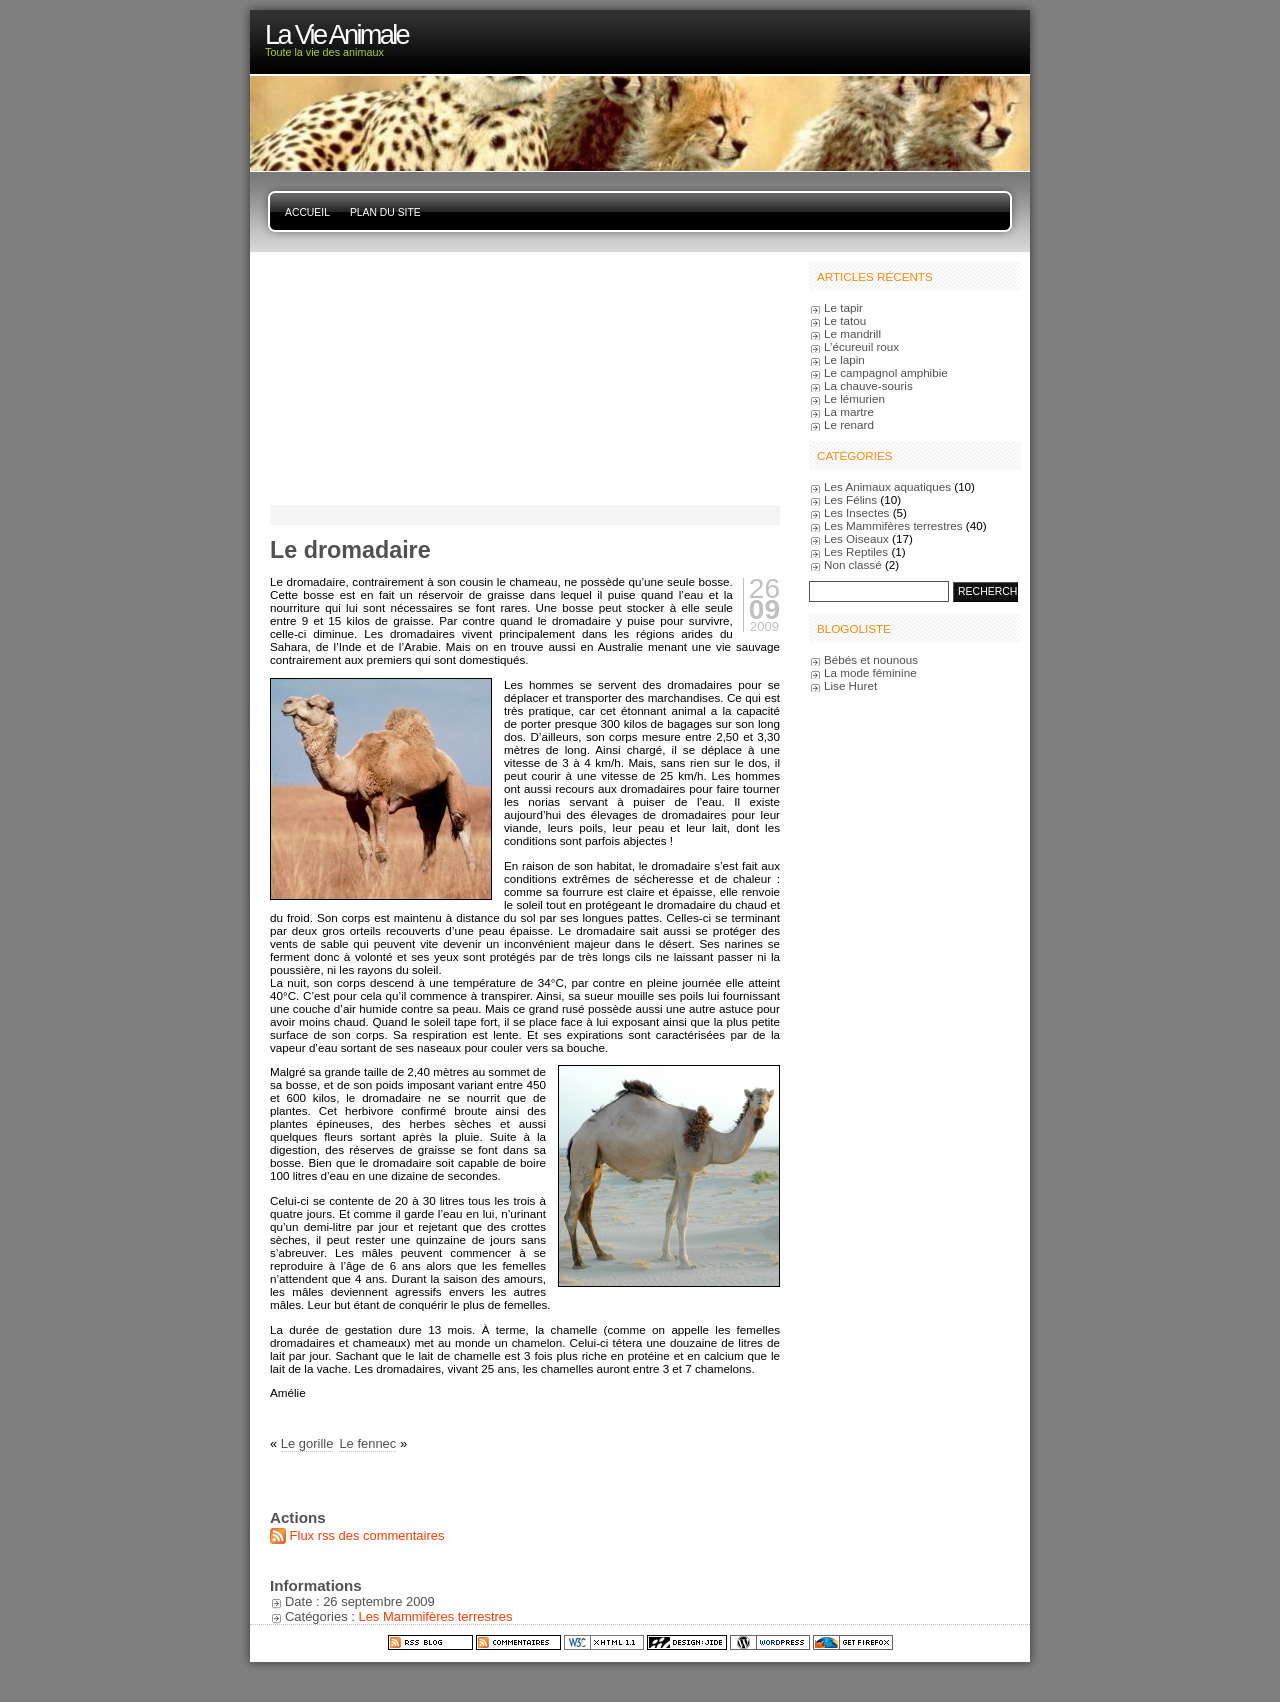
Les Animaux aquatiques (887, 486)
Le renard (849, 424)
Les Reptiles (856, 551)
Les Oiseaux (856, 538)
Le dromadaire (350, 550)
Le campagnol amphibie (886, 372)
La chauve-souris (868, 385)
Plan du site (385, 212)
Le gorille (307, 1443)
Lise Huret (850, 685)
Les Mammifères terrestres (435, 1616)
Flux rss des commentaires (367, 1535)
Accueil (307, 212)
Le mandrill (852, 333)
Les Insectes (856, 512)
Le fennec (367, 1443)
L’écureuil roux (861, 346)
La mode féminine (870, 672)
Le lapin (844, 359)
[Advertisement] (395, 377)
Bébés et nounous (871, 659)
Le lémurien (854, 398)
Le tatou (845, 320)
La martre (849, 411)
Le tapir (843, 307)
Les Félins (850, 499)
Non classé (853, 564)
